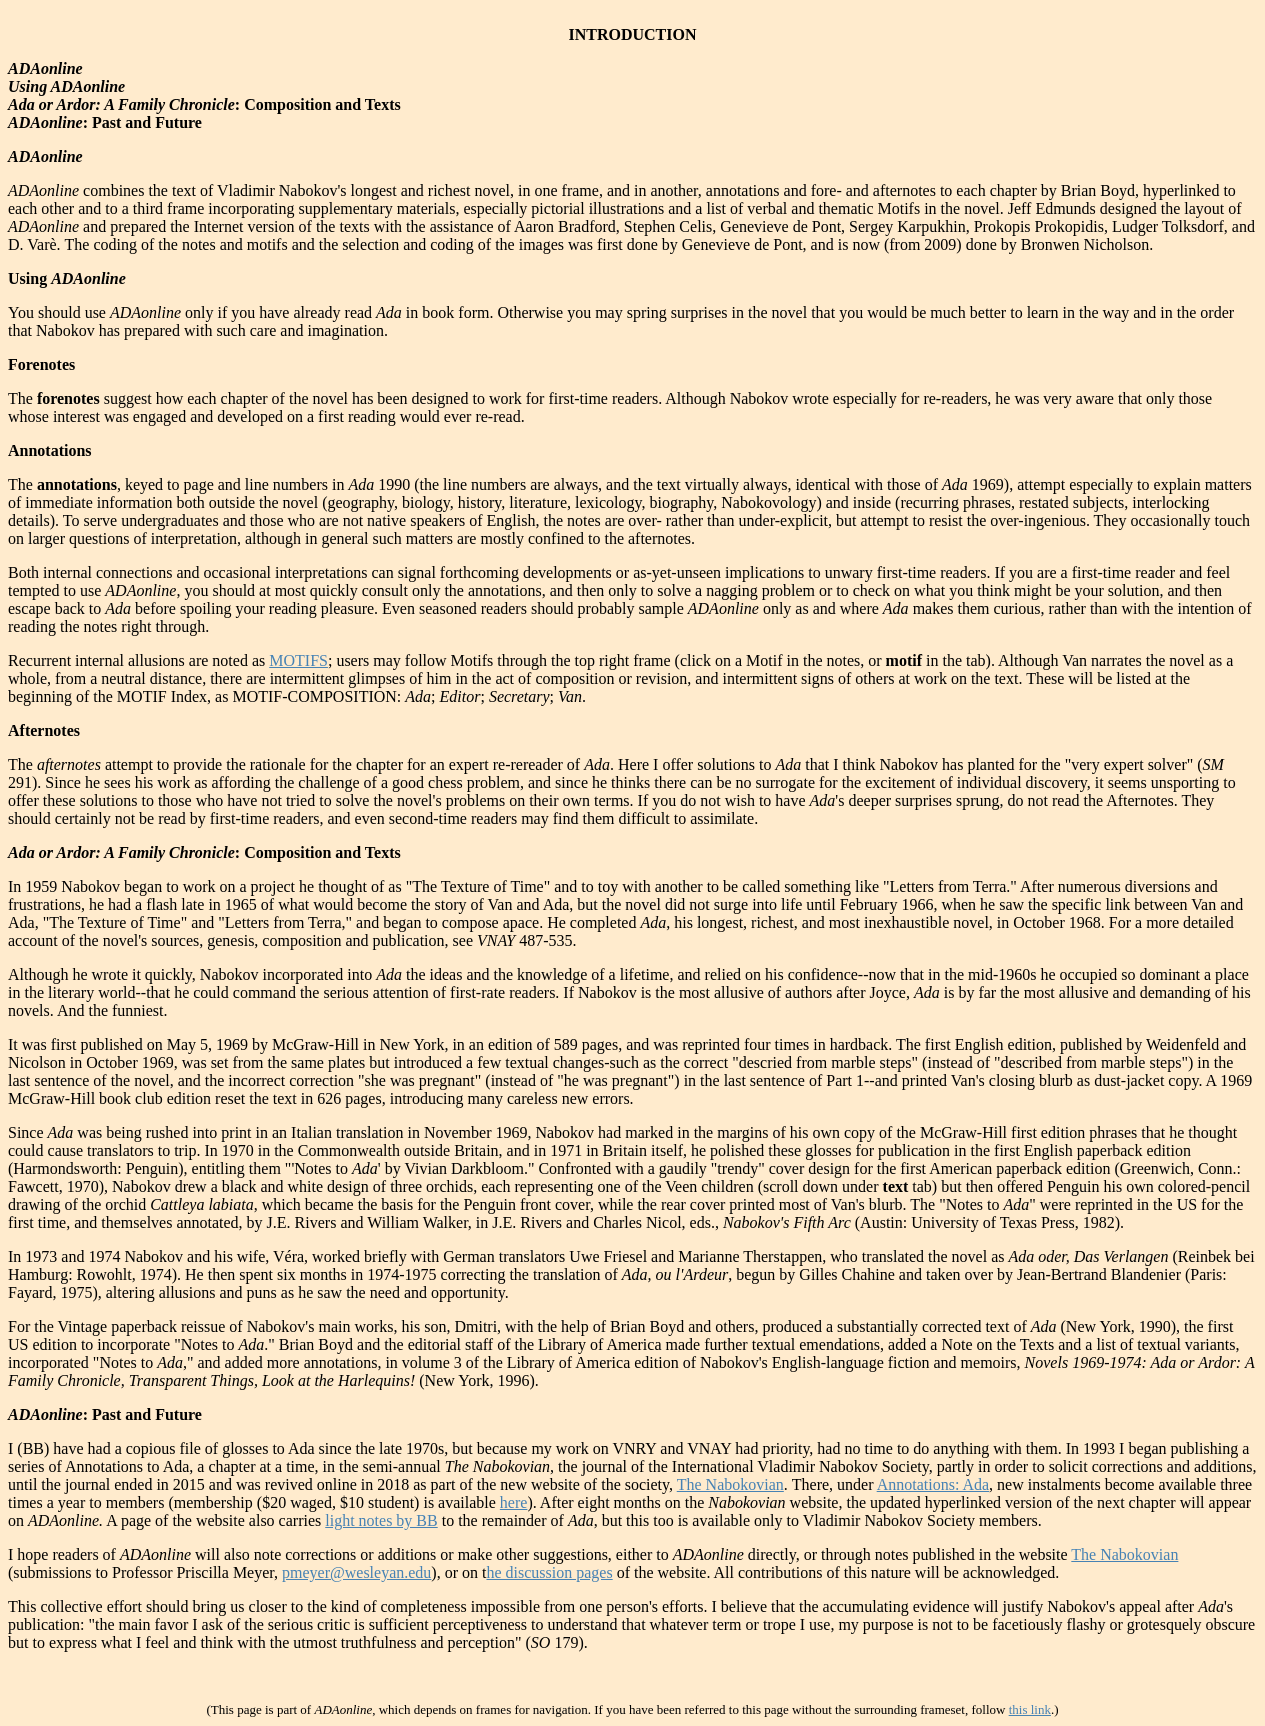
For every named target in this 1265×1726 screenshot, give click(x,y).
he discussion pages (549, 1572)
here (514, 1502)
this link (1030, 1709)
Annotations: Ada (933, 1484)
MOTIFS (298, 660)
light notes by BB (381, 1520)
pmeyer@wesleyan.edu (356, 1572)
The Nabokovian (730, 1484)
